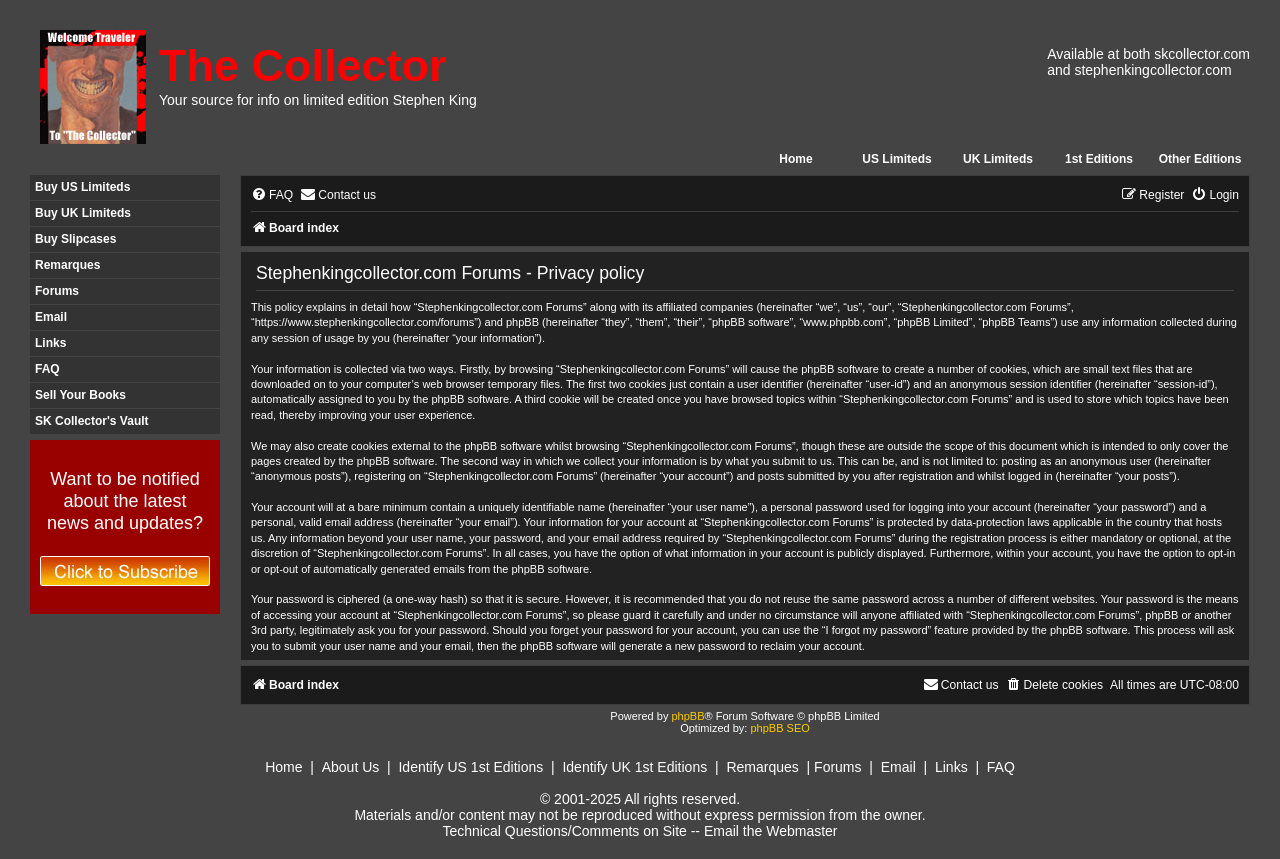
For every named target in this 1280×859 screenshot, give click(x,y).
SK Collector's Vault (92, 421)
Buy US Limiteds (82, 187)
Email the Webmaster (771, 831)
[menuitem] (272, 195)
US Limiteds (896, 159)
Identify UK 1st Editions (634, 767)
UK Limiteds (998, 159)
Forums (57, 291)
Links (50, 343)
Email (51, 317)
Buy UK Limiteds (83, 213)
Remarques (67, 265)
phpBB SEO (779, 728)
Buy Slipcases (75, 239)
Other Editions (1200, 159)
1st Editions (1099, 159)
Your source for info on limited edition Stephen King (318, 100)
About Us (351, 767)
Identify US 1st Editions (470, 767)
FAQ (47, 369)
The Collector (303, 65)
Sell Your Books (80, 395)
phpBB (687, 716)
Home (795, 159)
